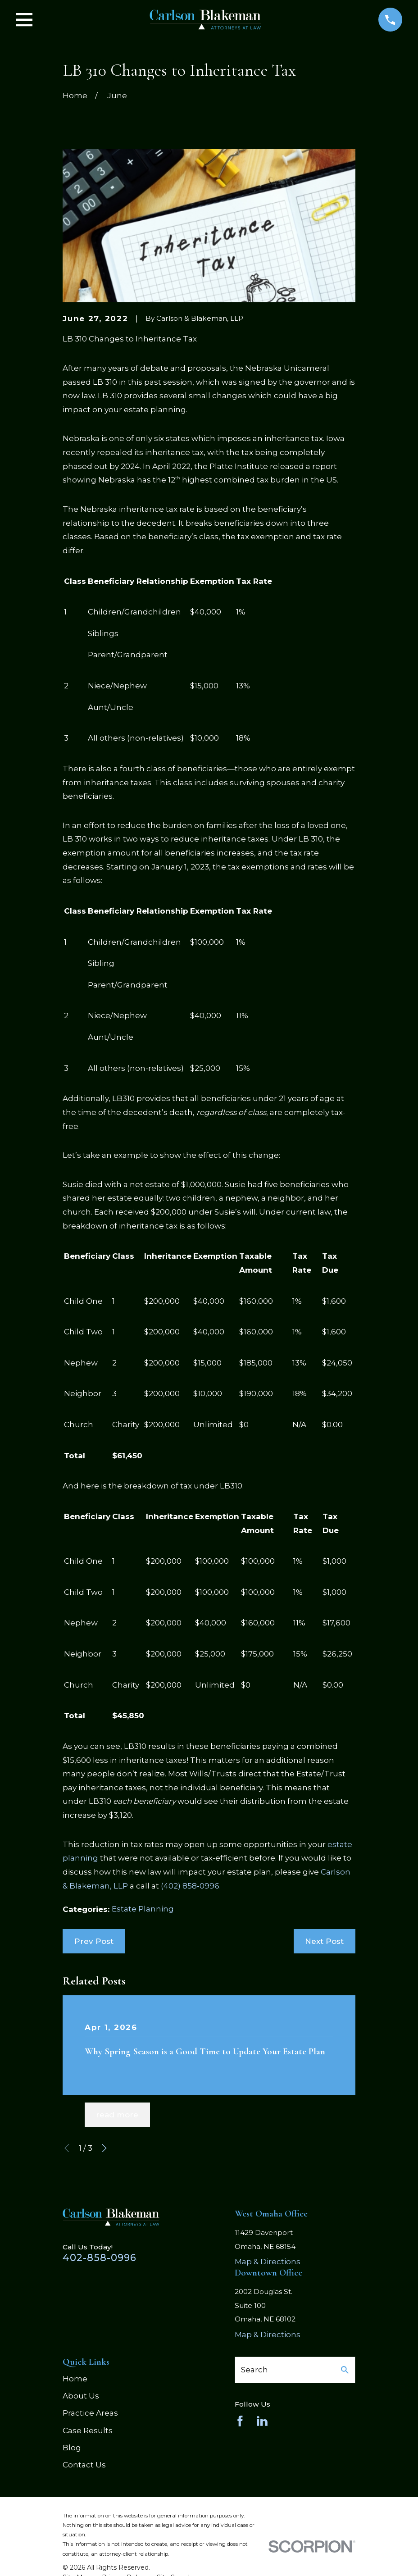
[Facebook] (240, 2421)
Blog (72, 2447)
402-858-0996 (99, 2257)
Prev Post (94, 1941)
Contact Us (84, 2464)
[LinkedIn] (262, 2421)
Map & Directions (267, 2261)
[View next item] (104, 2148)
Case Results (88, 2430)
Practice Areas (90, 2412)
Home (75, 2378)
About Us (81, 2395)
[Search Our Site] (345, 2370)
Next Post (324, 1941)
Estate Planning (143, 1908)
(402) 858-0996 (190, 1885)
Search (254, 2369)
